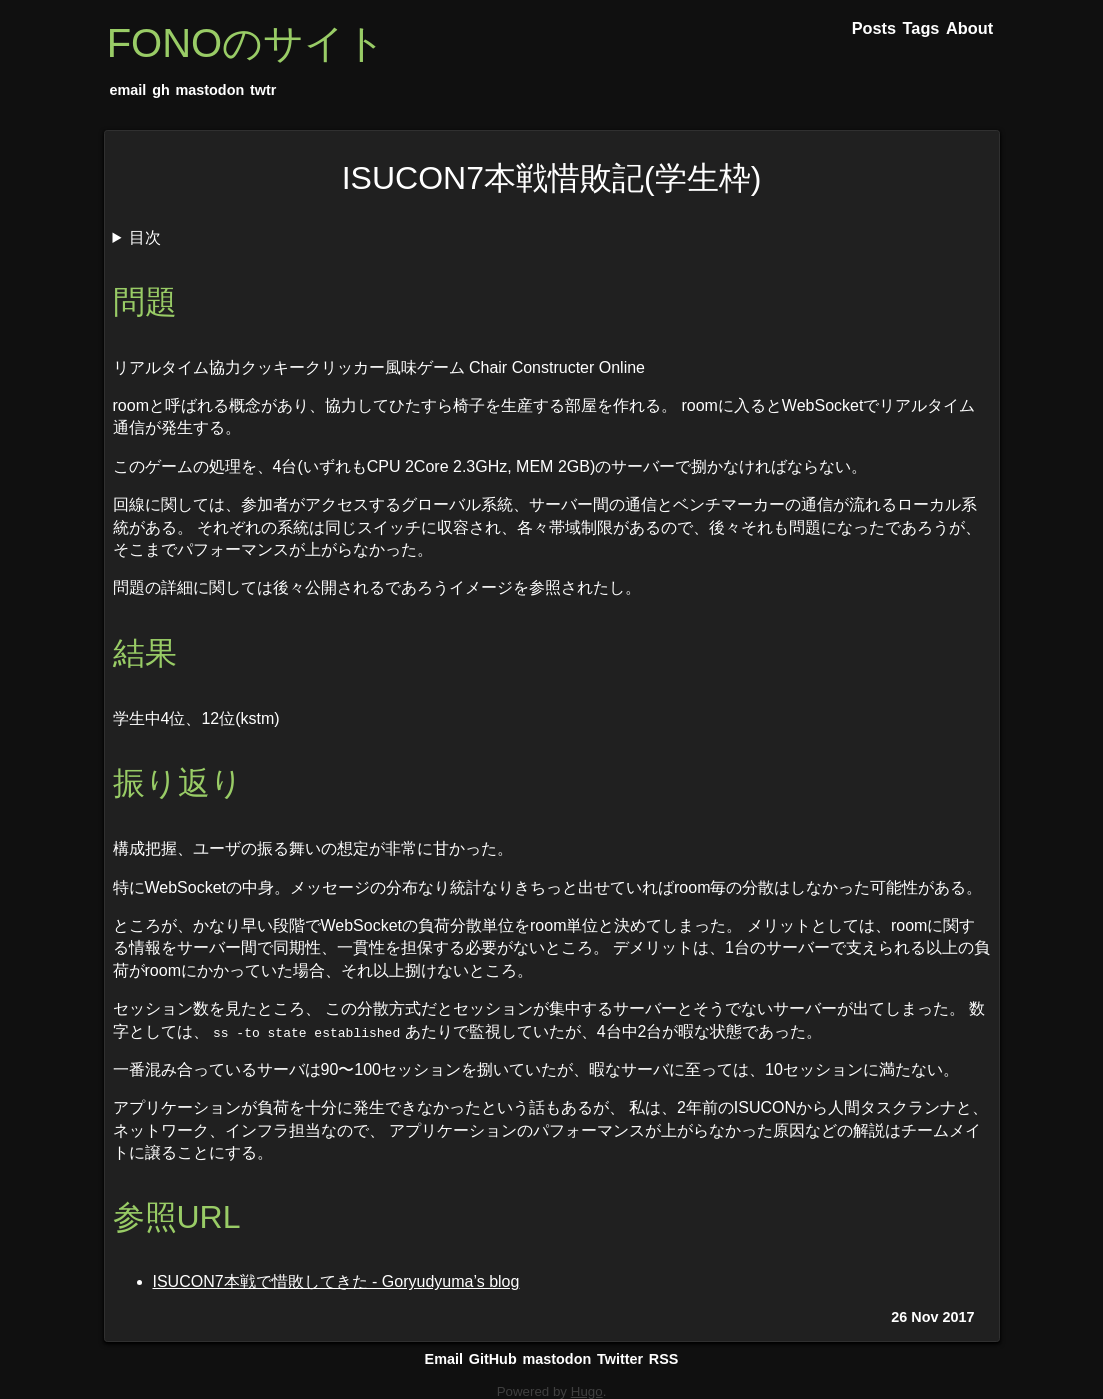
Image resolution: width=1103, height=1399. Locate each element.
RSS (664, 1359)
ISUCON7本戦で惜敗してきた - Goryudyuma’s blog (336, 1281)
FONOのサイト (247, 43)
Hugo (587, 1391)
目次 (145, 237)
